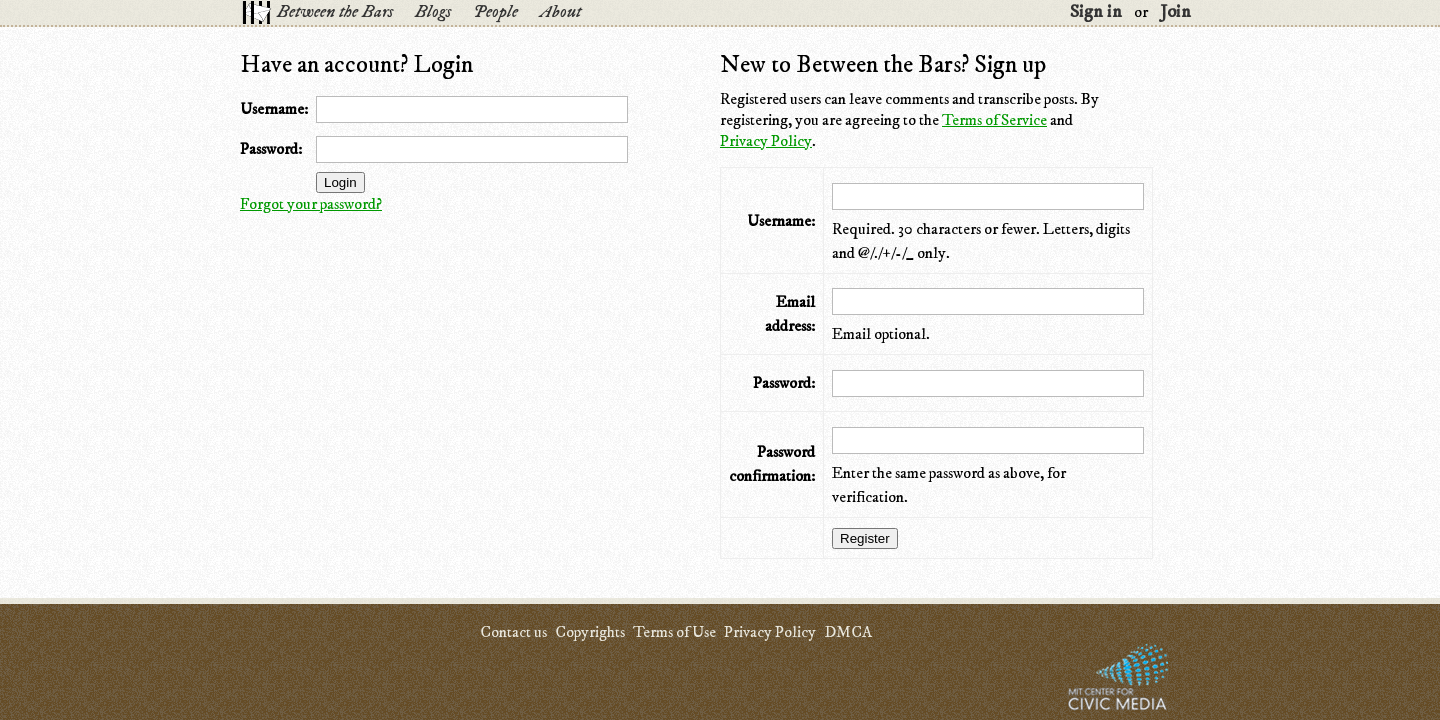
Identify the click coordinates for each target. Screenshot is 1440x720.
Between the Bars (335, 12)
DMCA (848, 632)
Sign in (1096, 12)
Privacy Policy (766, 141)
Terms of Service (994, 120)
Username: (274, 109)
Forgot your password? (311, 204)
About (560, 12)
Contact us (513, 632)
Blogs (433, 12)
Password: (271, 149)
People (495, 12)
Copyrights (590, 632)
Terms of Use (674, 632)
